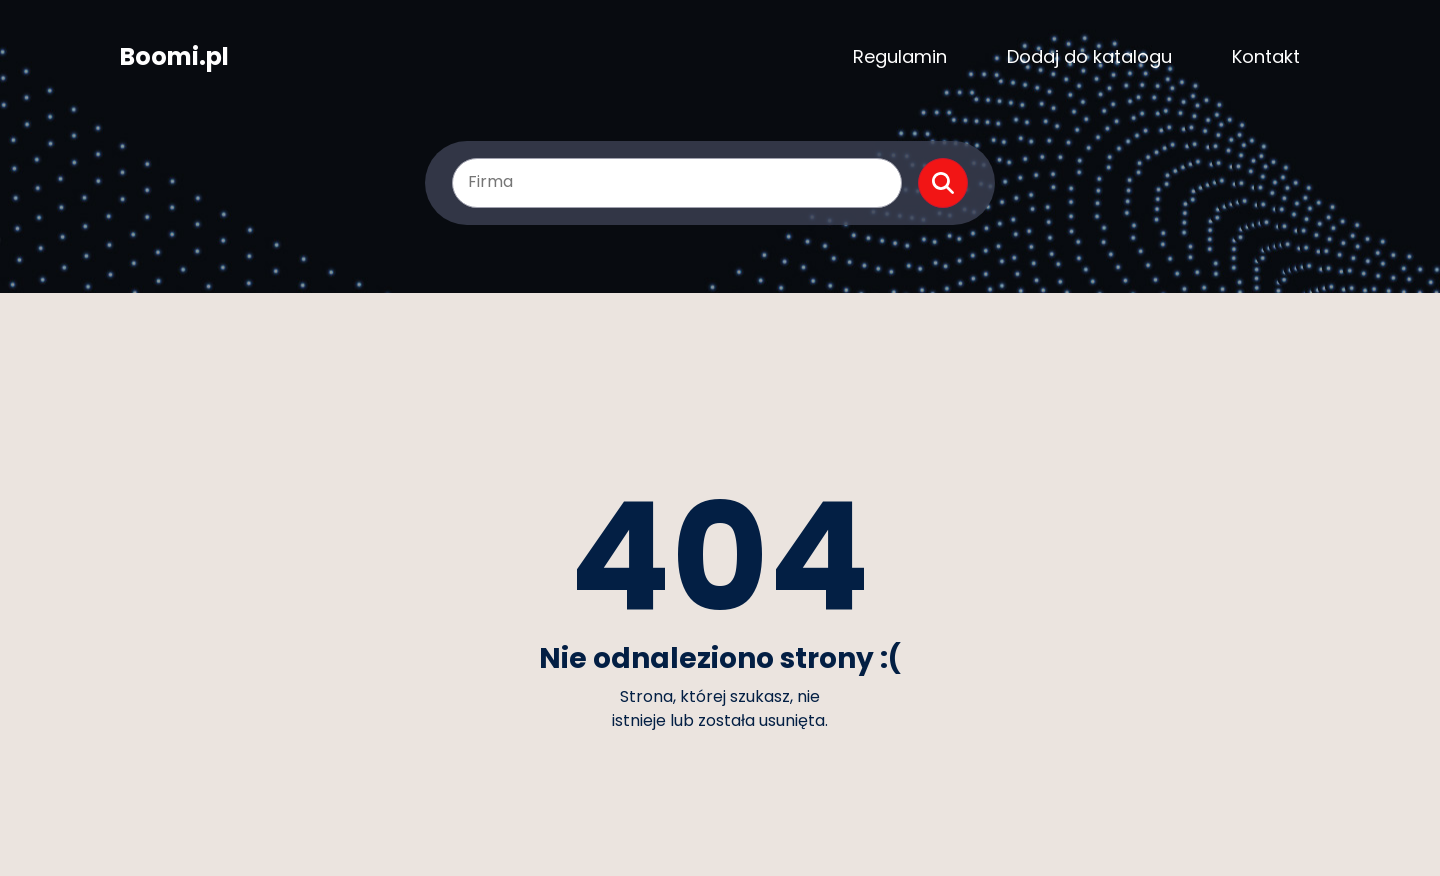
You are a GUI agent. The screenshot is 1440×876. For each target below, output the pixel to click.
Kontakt (1266, 56)
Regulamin (900, 56)
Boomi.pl (174, 57)
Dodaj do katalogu (1089, 56)
